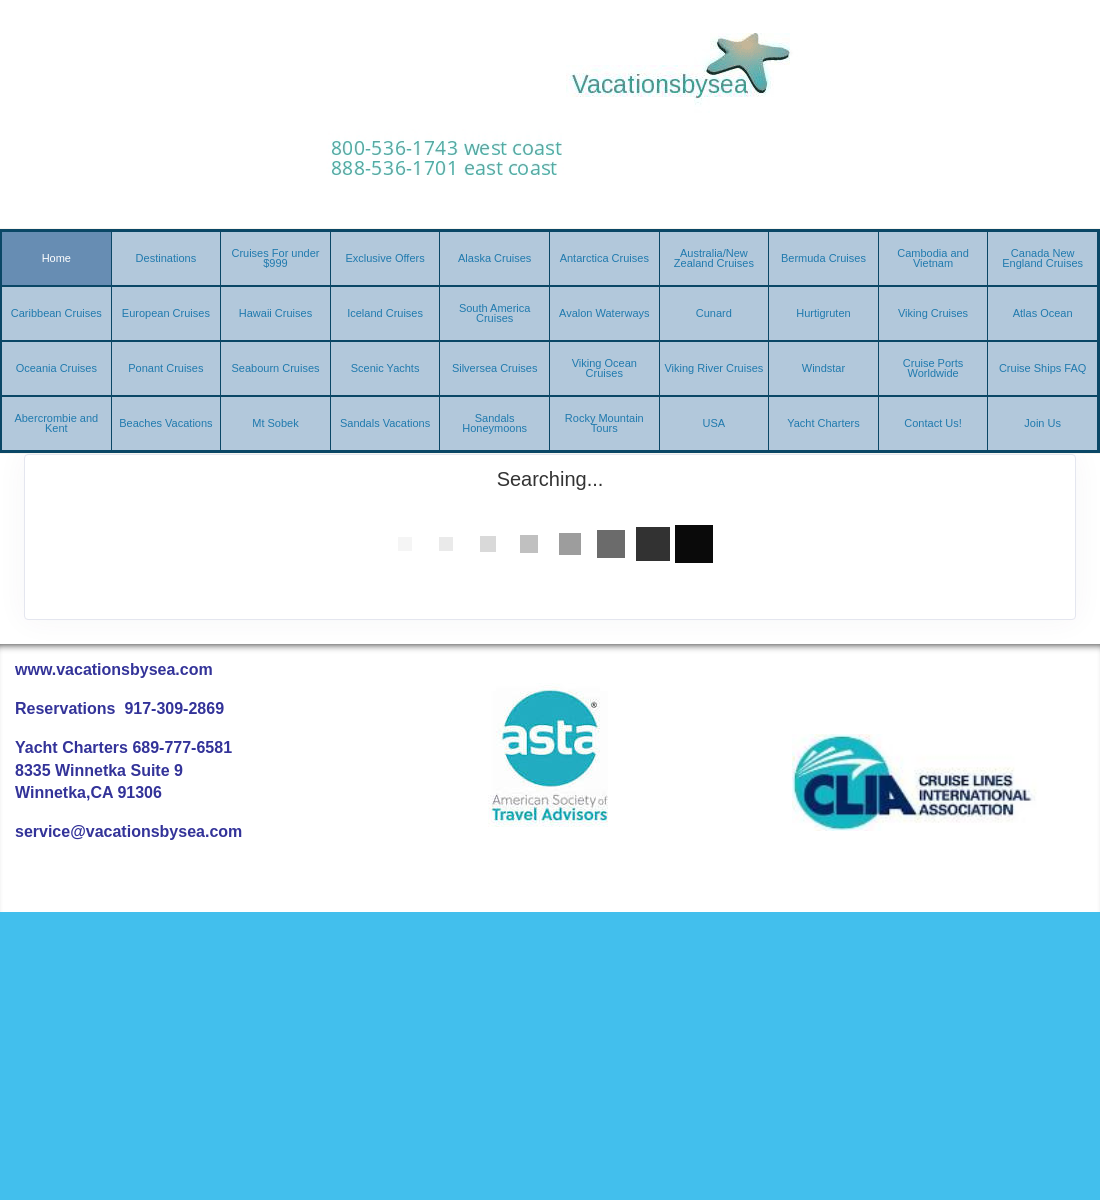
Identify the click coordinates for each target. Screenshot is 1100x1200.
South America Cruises (495, 313)
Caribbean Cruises (56, 313)
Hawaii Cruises (275, 313)
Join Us (1042, 423)
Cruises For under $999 (275, 258)
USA (714, 423)
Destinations (166, 258)
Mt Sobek (275, 423)
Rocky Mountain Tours (604, 423)
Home (56, 258)
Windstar (823, 368)
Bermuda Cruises (823, 258)
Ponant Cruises (165, 368)
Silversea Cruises (495, 368)
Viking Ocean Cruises (604, 368)
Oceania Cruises (56, 368)
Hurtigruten (823, 313)
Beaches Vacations (165, 423)
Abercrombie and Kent (56, 423)
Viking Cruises (933, 313)
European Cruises (166, 313)
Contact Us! (932, 423)
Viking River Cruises (713, 368)
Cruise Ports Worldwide (933, 368)
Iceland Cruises (385, 313)
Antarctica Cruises (604, 258)
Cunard (714, 313)
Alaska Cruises (494, 258)
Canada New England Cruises (1042, 258)
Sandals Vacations (385, 423)
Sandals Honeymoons (494, 423)
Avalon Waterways (604, 313)
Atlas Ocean (1043, 313)
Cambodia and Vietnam (933, 258)
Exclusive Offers (384, 258)
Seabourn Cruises (275, 368)
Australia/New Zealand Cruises (714, 258)
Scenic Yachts (385, 368)
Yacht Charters (823, 423)
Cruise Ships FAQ (1042, 368)
